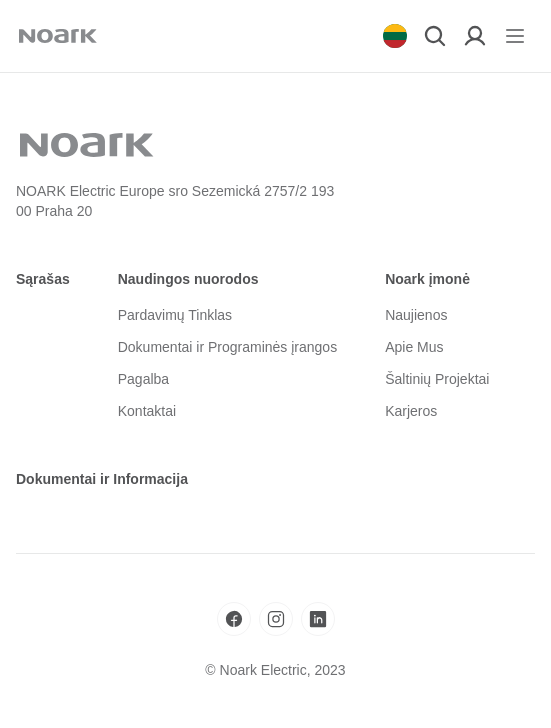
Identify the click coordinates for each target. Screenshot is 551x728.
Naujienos (416, 315)
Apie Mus (414, 347)
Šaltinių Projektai (437, 379)
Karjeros (411, 411)
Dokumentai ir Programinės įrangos (227, 347)
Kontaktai (147, 411)
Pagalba (143, 379)
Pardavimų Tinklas (175, 315)
